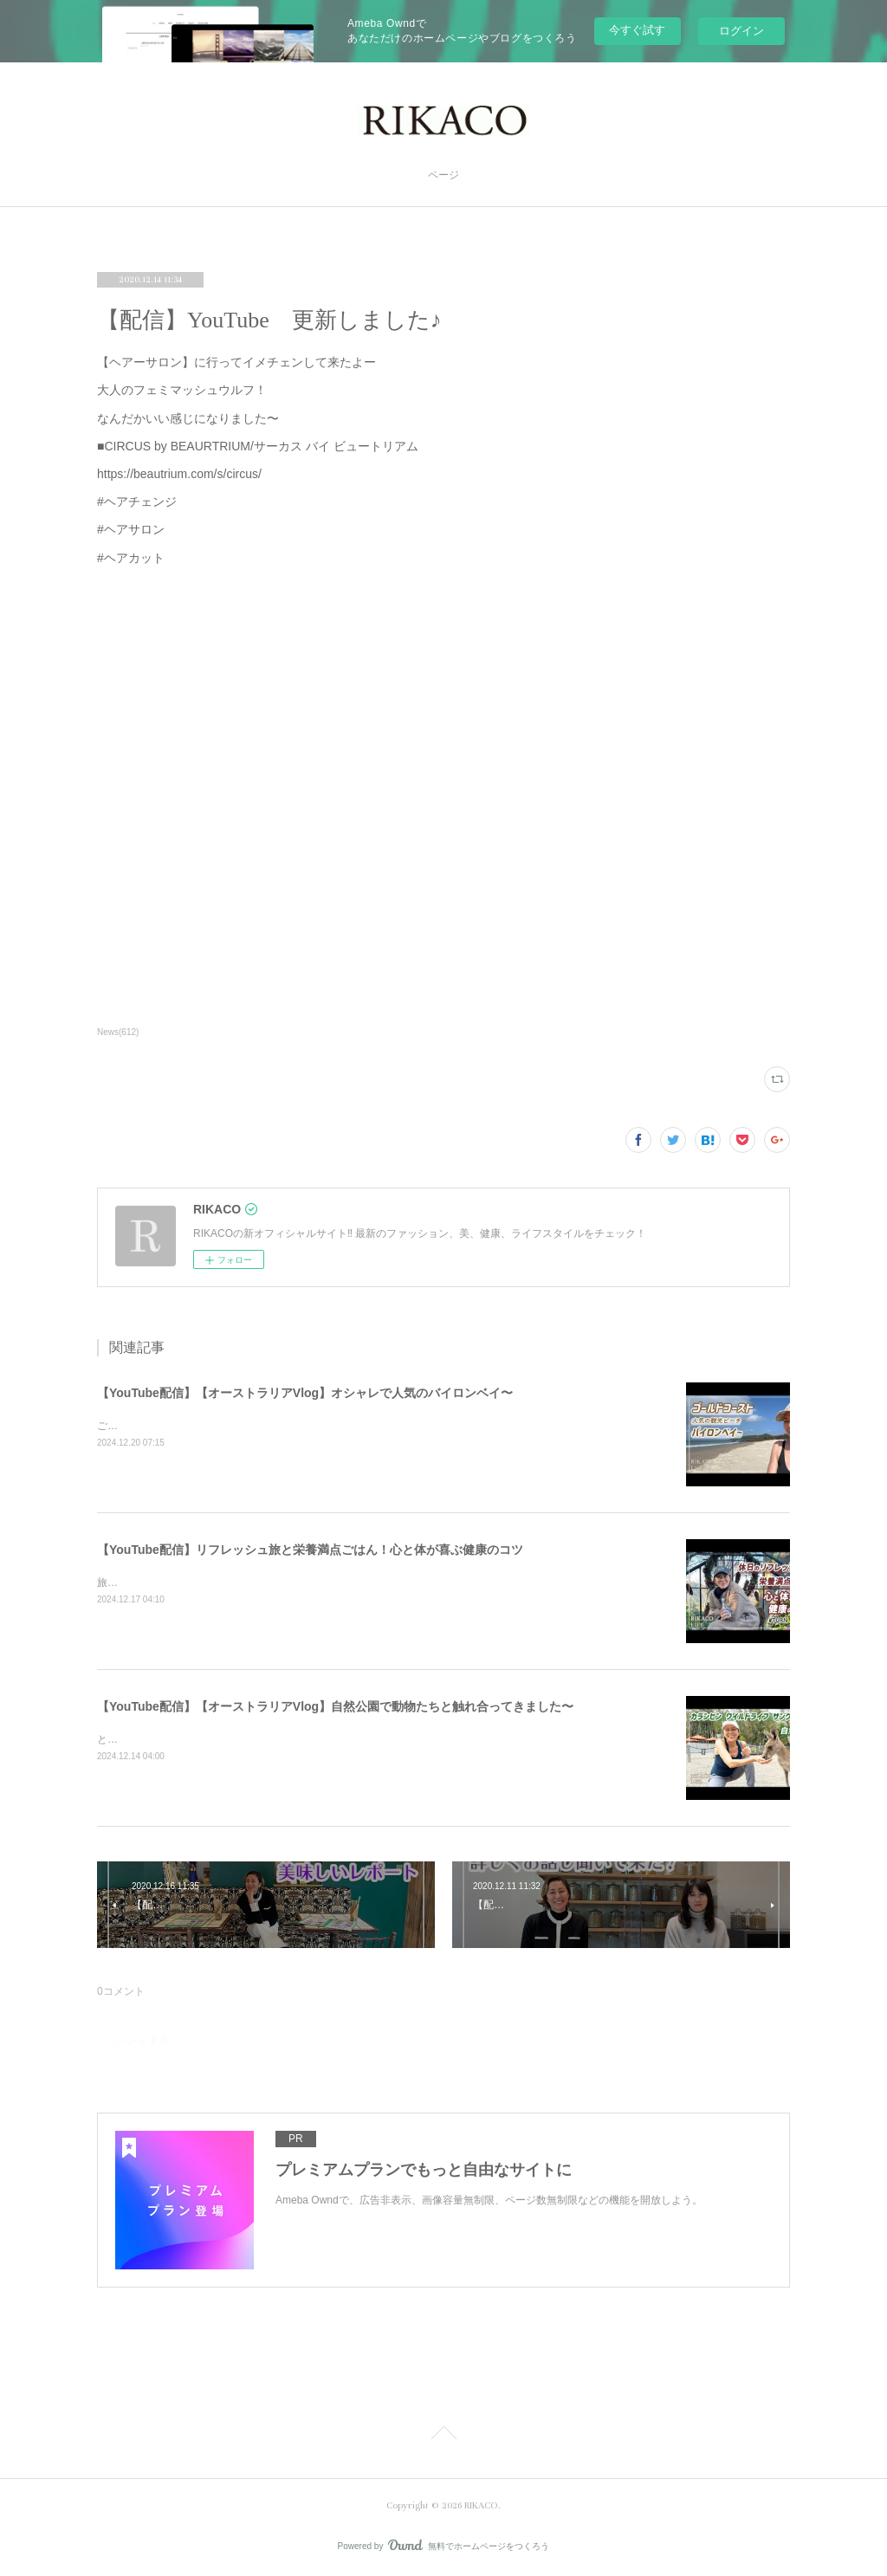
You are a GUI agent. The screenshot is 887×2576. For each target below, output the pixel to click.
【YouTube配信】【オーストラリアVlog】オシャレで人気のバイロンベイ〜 (305, 1393)
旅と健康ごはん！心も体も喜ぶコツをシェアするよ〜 (221, 1582)
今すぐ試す (637, 29)
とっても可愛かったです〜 (159, 1739)
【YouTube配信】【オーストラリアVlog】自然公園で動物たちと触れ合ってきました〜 (335, 1706)
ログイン (741, 30)
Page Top (443, 2435)
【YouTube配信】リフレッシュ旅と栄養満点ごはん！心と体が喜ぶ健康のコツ (310, 1550)
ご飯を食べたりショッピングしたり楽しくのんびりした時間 (237, 1426)
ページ (443, 175)
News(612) (118, 1032)
